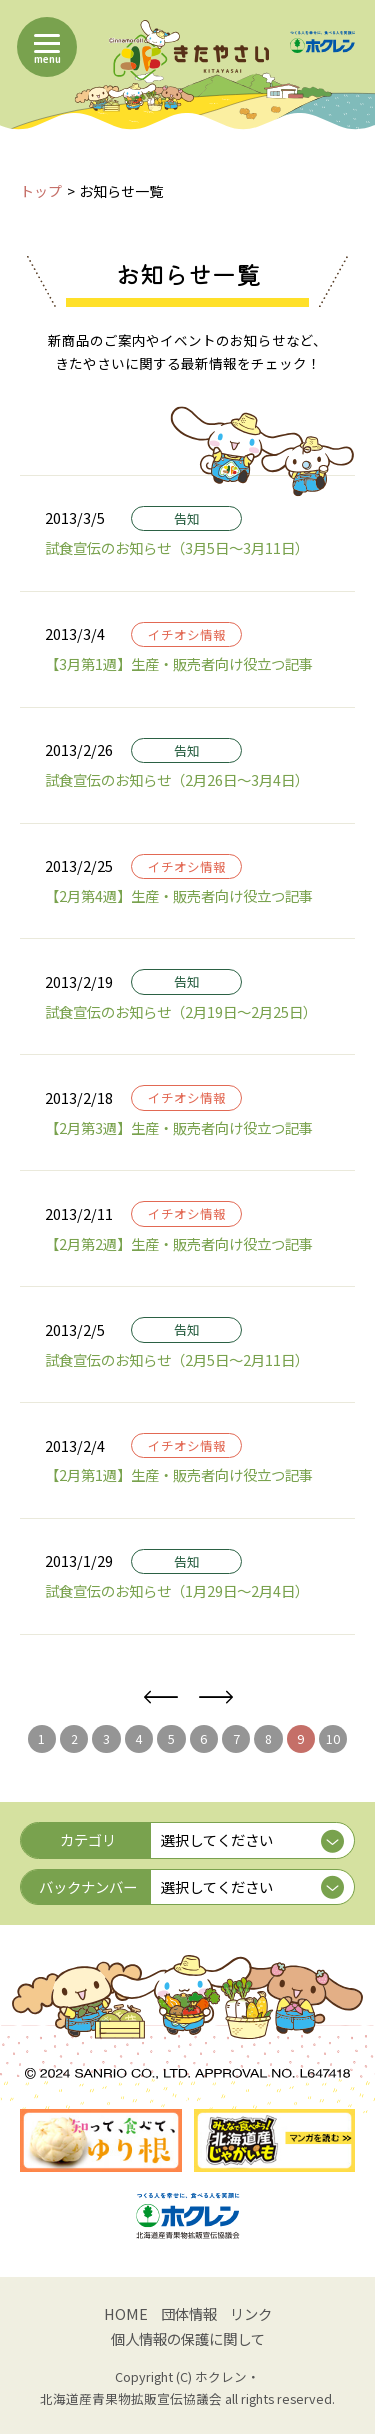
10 (333, 1738)
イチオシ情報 (187, 634)
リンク (251, 2313)
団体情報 (189, 2313)
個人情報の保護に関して (188, 2338)
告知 (187, 518)
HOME (126, 2313)
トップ (41, 191)
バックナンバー (88, 1886)
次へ (215, 1697)
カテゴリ (88, 1839)
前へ (160, 1697)
